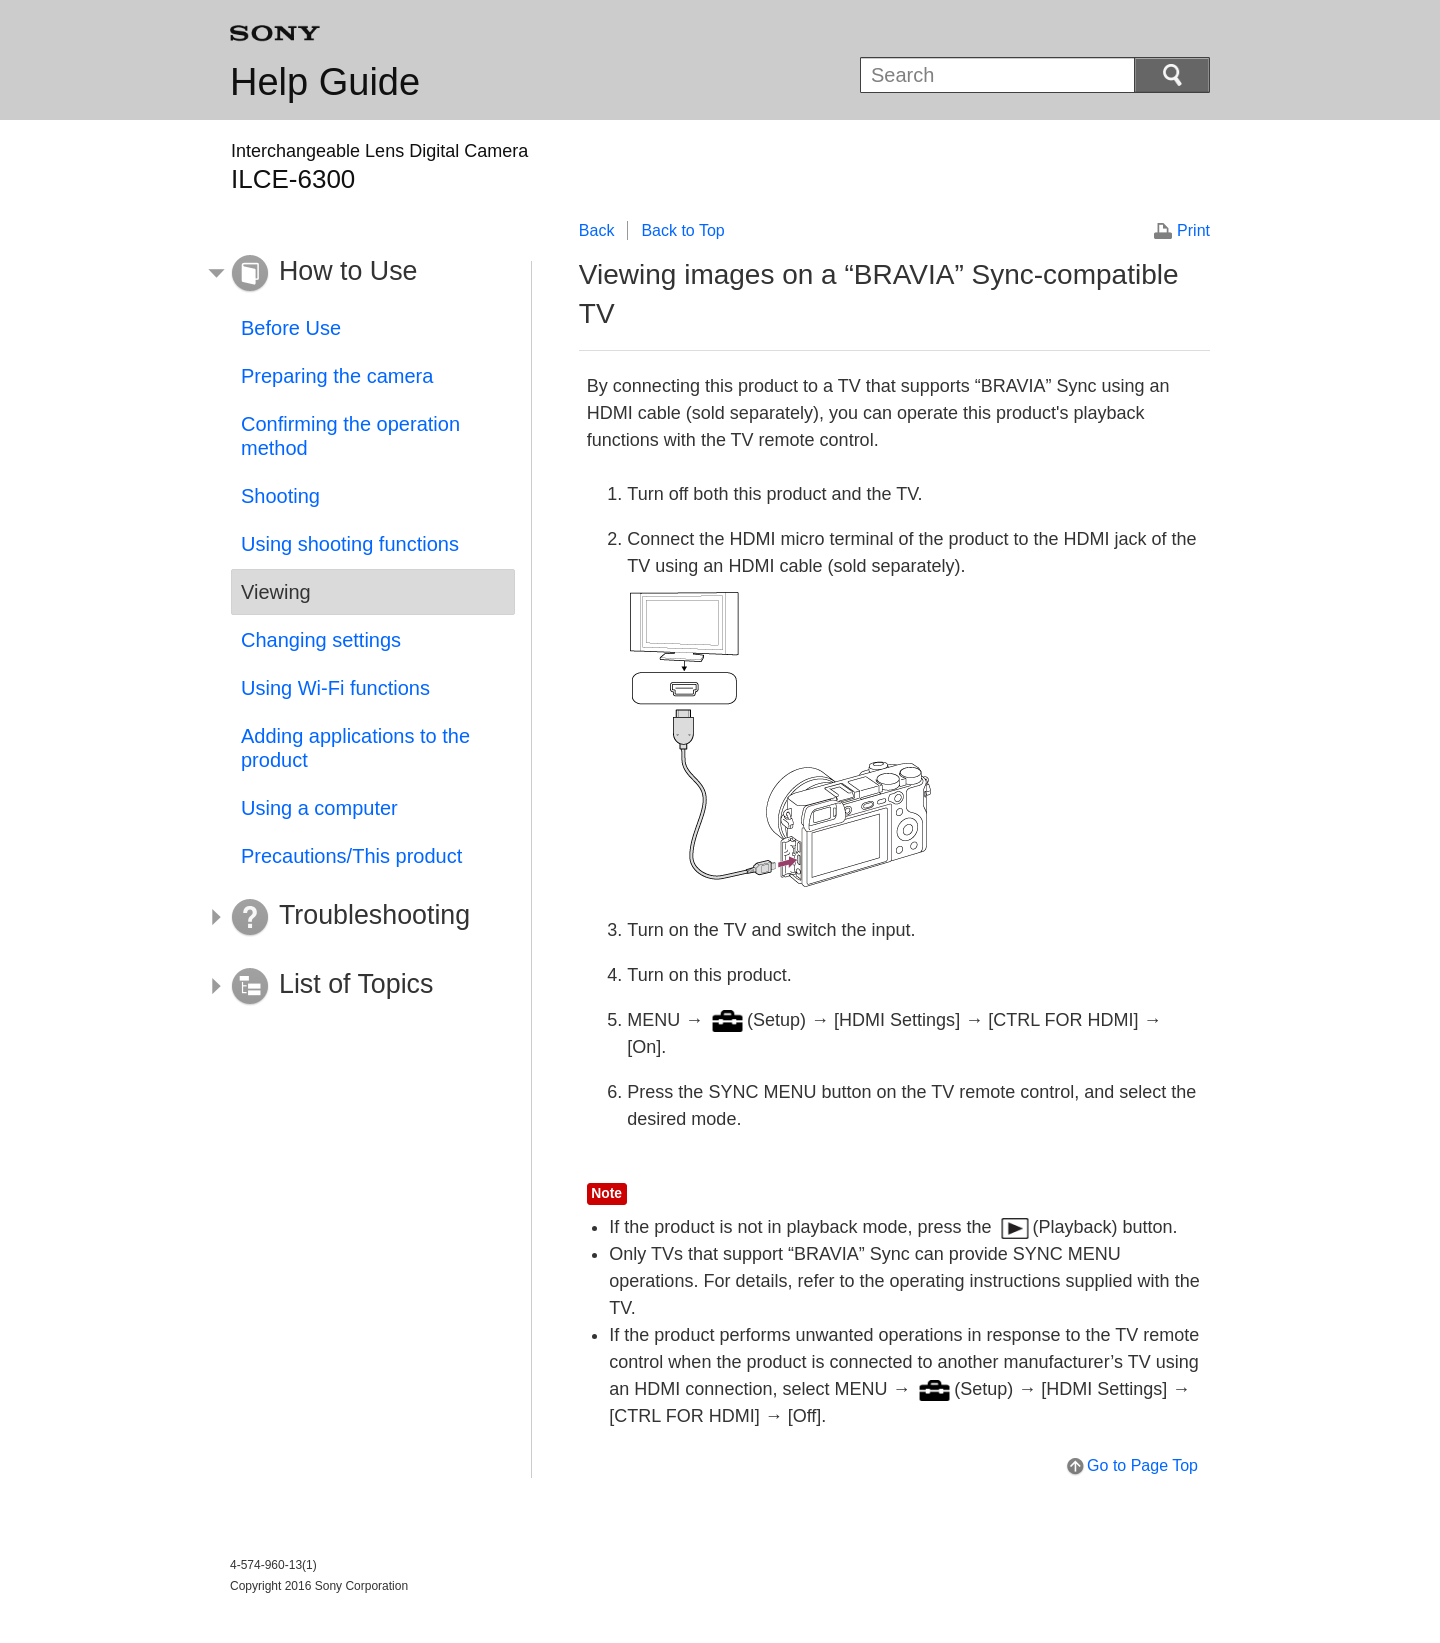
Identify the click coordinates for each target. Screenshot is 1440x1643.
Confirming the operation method (350, 436)
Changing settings (321, 640)
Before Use (291, 328)
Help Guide (325, 82)
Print (1193, 230)
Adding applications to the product (355, 748)
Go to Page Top (1142, 1465)
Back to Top (682, 230)
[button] (358, 274)
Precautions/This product (351, 856)
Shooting (280, 496)
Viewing (276, 592)
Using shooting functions (350, 544)
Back (597, 230)
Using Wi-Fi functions (335, 688)
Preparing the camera (337, 376)
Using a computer (319, 808)
